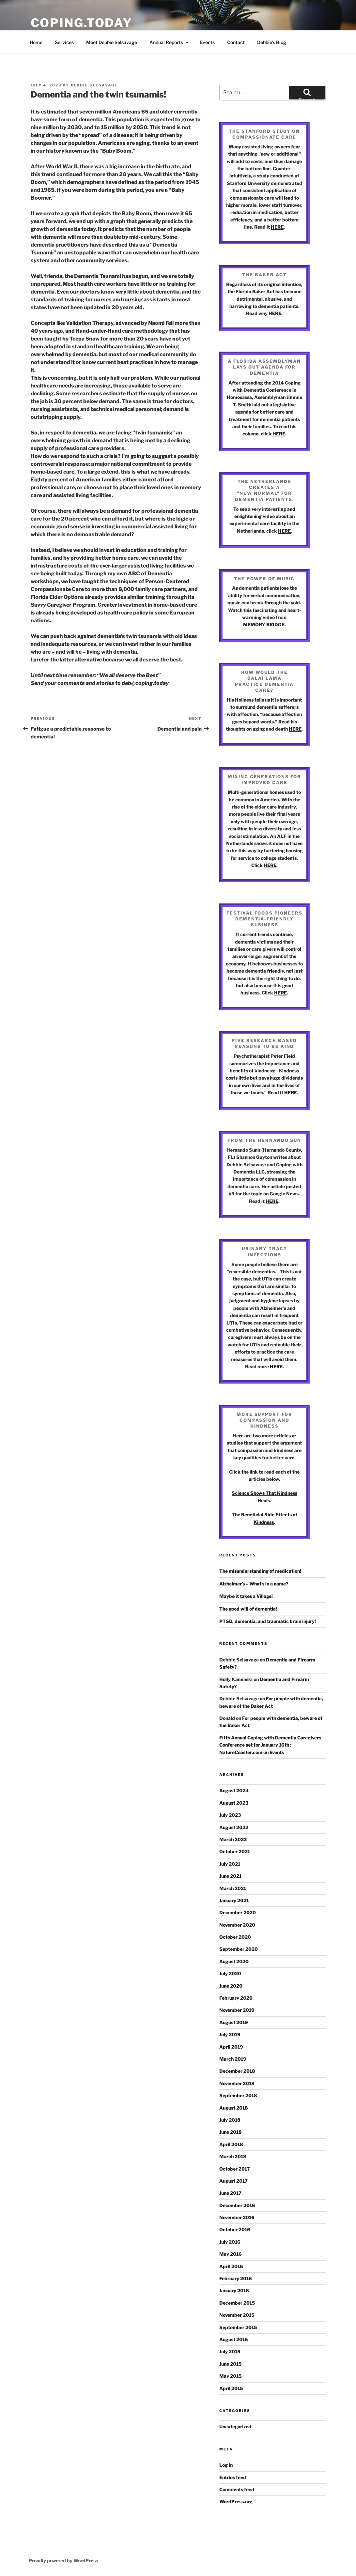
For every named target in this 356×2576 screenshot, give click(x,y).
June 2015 (230, 2364)
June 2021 (230, 1876)
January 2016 (234, 2290)
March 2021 (232, 1888)
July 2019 (229, 2034)
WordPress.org (236, 2501)
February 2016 (235, 2278)
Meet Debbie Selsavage (111, 42)
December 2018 (237, 2071)
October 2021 (234, 1851)
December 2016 (237, 2205)
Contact (236, 42)
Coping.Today (82, 23)
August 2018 (233, 2108)
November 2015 (237, 2315)
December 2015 (237, 2303)
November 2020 (237, 1925)
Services (64, 42)
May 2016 (230, 2254)
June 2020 (230, 1986)
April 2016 (231, 2266)
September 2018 (238, 2095)
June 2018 (230, 2132)
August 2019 (233, 2022)
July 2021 (229, 1864)
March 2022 (233, 1839)
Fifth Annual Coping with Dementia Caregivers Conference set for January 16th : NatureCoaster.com (270, 1745)
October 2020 (235, 1937)
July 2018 (229, 2120)
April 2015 (231, 2388)
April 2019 (231, 2047)
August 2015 (233, 2339)
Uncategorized (235, 2426)
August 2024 (234, 1790)
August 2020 (234, 1961)
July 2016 (229, 2242)
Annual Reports (169, 42)
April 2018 (231, 2144)
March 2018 (232, 2156)
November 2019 (237, 2010)
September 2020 (238, 1949)
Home (36, 42)
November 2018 (237, 2083)
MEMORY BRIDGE (264, 624)
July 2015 (229, 2351)
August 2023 (233, 1803)
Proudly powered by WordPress (63, 2560)
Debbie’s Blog (271, 42)
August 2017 (233, 2181)
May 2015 (230, 2376)
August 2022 (233, 1827)
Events (207, 42)
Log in (226, 2465)
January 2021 (234, 1900)
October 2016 (234, 2229)
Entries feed (232, 2477)
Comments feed (236, 2489)
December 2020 (237, 1912)
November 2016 (237, 2217)
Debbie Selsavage (94, 85)
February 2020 (236, 1998)
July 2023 (230, 1815)
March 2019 (232, 2059)
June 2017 (230, 2193)
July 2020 (230, 1973)
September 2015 (238, 2327)
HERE (277, 227)
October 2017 (234, 2169)
